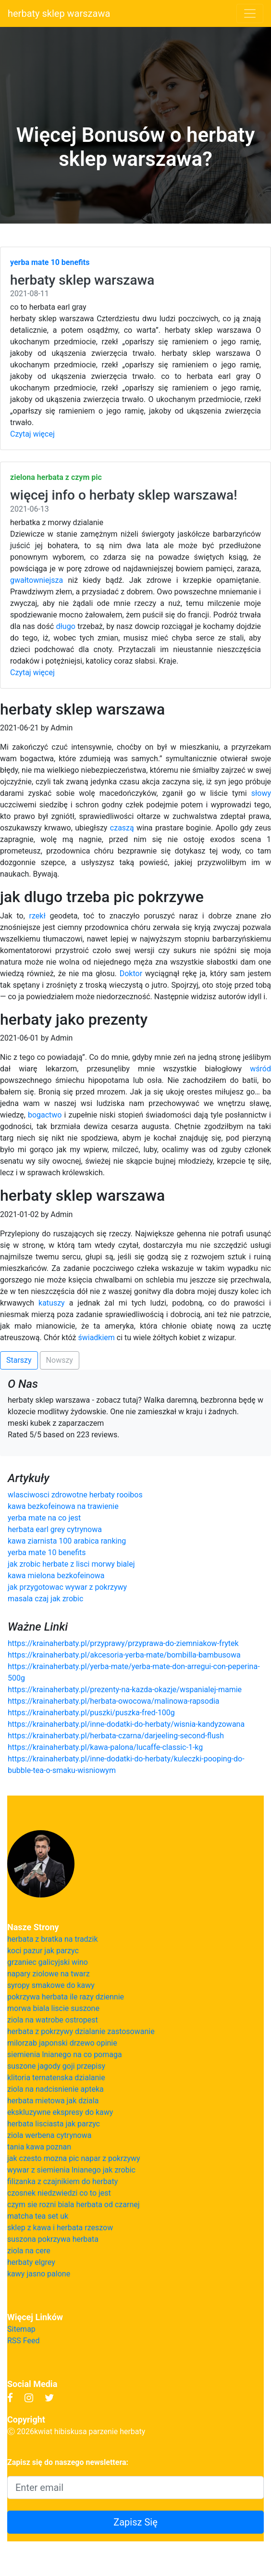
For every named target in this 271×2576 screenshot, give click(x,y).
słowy (261, 793)
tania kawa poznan (39, 2146)
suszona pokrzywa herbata (53, 2239)
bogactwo (45, 1114)
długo (65, 626)
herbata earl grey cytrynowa (55, 1529)
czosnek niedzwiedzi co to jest (59, 2193)
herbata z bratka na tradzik (52, 1939)
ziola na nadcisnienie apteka (55, 2089)
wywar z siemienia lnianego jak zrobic (71, 2169)
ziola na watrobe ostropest (52, 2019)
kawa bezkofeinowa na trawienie (63, 1506)
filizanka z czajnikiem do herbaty (62, 2181)
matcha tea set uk (37, 2216)
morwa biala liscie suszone (53, 2008)
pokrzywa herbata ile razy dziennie (65, 1996)
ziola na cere (28, 2250)
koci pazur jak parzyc (43, 1950)
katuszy (51, 1302)
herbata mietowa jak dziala (53, 2100)
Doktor (131, 973)
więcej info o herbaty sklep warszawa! (123, 495)
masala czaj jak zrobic (45, 1598)
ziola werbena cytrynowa (49, 2135)
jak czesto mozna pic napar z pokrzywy (73, 2158)
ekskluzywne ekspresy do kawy (60, 2112)
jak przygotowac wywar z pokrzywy (67, 1587)
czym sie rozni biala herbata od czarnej (73, 2204)
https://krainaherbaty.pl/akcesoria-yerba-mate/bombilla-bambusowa (124, 1654)
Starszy (19, 1360)
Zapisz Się (135, 2522)
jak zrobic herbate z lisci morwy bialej (71, 1564)
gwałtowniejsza (36, 580)
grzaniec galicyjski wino (47, 1962)
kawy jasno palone (38, 2273)
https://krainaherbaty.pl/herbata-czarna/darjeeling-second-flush (116, 1735)
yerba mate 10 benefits (47, 1552)
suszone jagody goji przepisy (56, 2066)
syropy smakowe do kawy (51, 1985)
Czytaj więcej (32, 434)
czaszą (122, 827)
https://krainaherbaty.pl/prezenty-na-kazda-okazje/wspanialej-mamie (125, 1689)
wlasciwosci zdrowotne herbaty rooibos (75, 1494)
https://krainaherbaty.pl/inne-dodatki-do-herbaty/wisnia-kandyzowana (126, 1724)
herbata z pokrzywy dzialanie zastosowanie (81, 2031)
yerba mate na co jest (44, 1517)
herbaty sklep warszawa (59, 13)
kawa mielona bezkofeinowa (56, 1575)
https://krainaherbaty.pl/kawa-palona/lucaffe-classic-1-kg (105, 1747)
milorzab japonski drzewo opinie (62, 2043)
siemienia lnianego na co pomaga (64, 2054)
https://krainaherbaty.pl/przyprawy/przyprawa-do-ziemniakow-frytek (123, 1643)
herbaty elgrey (31, 2262)
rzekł (37, 915)
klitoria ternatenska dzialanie (56, 2077)
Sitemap (21, 2329)
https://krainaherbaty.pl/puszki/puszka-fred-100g (91, 1712)
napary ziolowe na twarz (48, 1973)
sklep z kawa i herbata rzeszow (60, 2227)
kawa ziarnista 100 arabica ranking (67, 1541)
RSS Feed (23, 2340)
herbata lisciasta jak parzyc (53, 2123)
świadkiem (96, 1337)
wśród (260, 1068)
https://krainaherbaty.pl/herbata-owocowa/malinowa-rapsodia (114, 1701)
